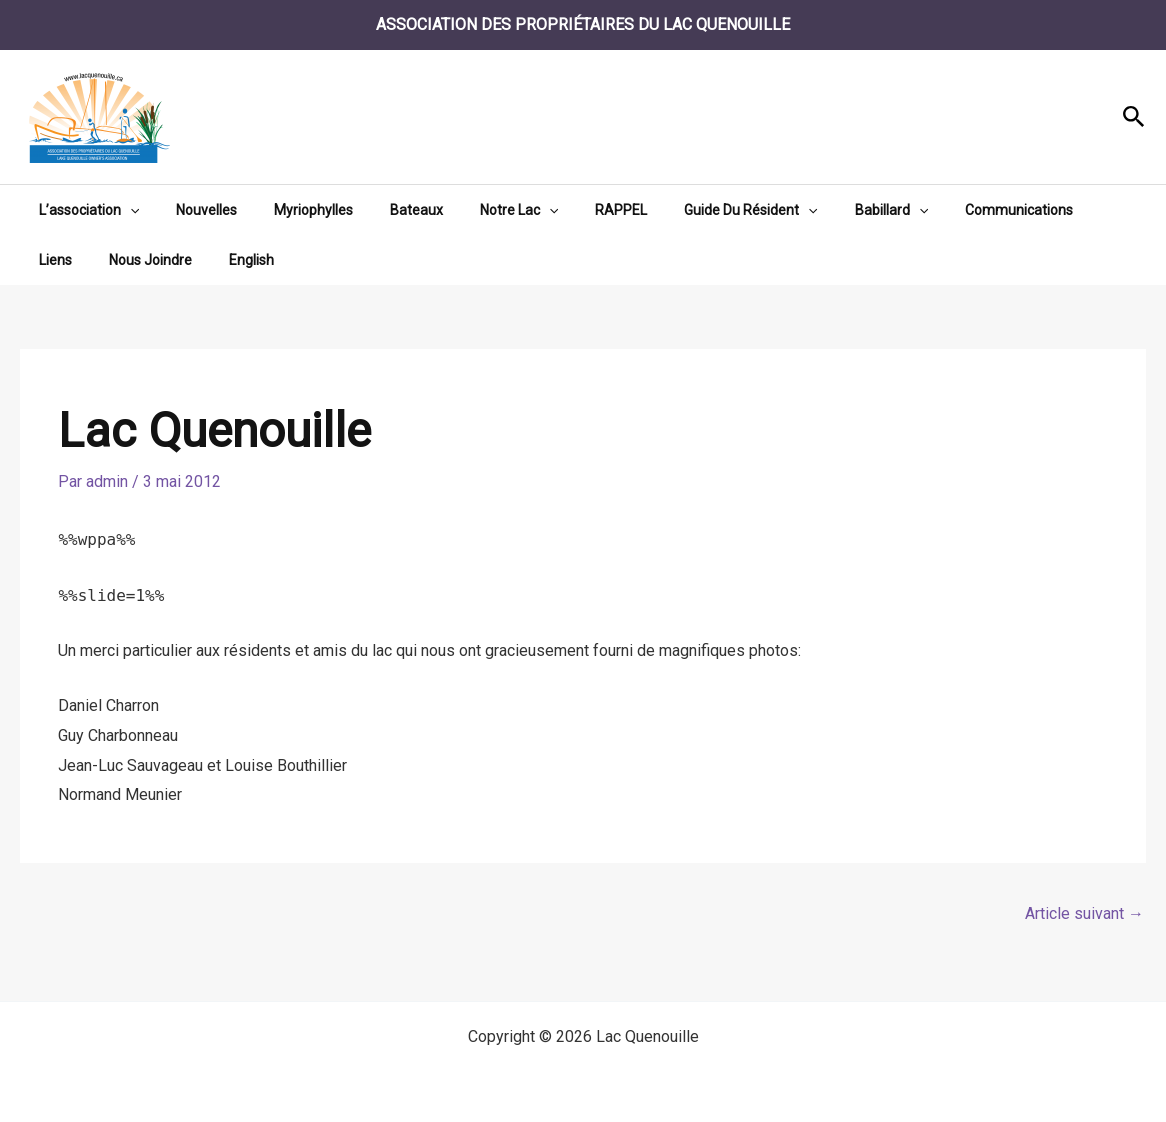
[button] (1134, 117)
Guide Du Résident (692, 210)
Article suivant (1084, 913)
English (167, 260)
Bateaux (384, 210)
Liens (1041, 210)
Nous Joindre (75, 260)
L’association (84, 210)
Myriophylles (290, 210)
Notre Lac (478, 210)
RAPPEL (572, 210)
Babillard (823, 210)
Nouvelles (192, 210)
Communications (943, 210)
